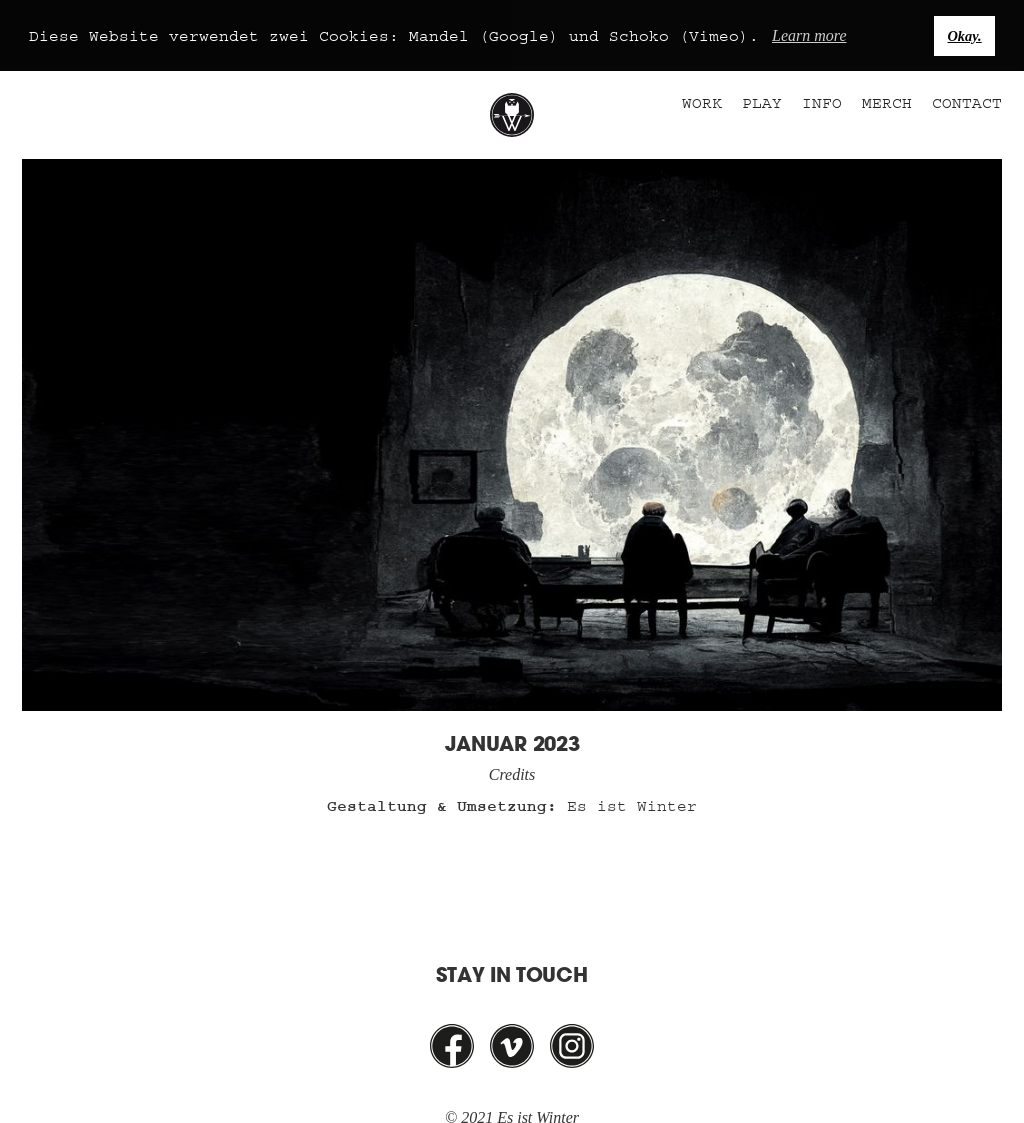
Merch (887, 103)
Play (762, 103)
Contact (967, 103)
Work (702, 103)
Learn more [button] (809, 35)
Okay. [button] (964, 36)
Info (822, 103)
